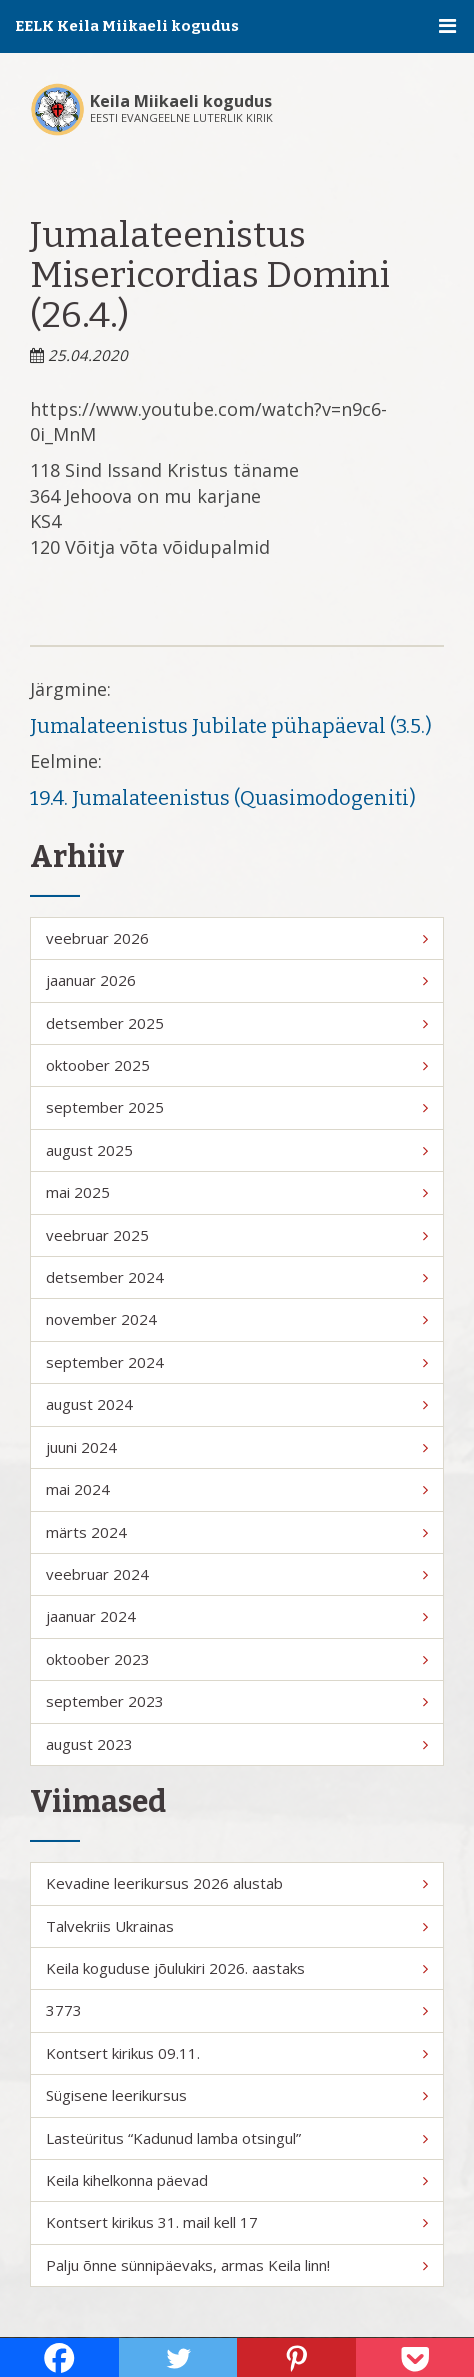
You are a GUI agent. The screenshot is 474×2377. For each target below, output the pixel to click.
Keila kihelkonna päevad (237, 2180)
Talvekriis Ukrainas (237, 1926)
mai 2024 (237, 1489)
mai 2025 (237, 1192)
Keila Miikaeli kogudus (181, 101)
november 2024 (237, 1319)
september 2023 (237, 1701)
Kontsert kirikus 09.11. (237, 2053)
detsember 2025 (237, 1023)
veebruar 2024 (237, 1574)
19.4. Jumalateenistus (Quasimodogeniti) (223, 798)
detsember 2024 (237, 1277)
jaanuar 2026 (237, 980)
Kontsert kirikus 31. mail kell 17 (237, 2222)
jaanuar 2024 (237, 1616)
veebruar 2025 (237, 1235)
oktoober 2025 (237, 1065)
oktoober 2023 (237, 1659)
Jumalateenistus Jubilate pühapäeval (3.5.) (231, 726)
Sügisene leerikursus (237, 2095)
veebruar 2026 (237, 938)
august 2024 (237, 1404)
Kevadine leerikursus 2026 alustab (237, 1883)
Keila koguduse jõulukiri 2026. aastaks (237, 1968)
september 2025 (237, 1107)
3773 (237, 2010)
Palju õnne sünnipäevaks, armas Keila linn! (237, 2265)
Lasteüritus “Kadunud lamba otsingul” (237, 2138)
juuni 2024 (237, 1447)
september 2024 (237, 1362)
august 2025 (237, 1150)
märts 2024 (237, 1532)
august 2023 (237, 1744)
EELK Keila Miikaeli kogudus (127, 26)
